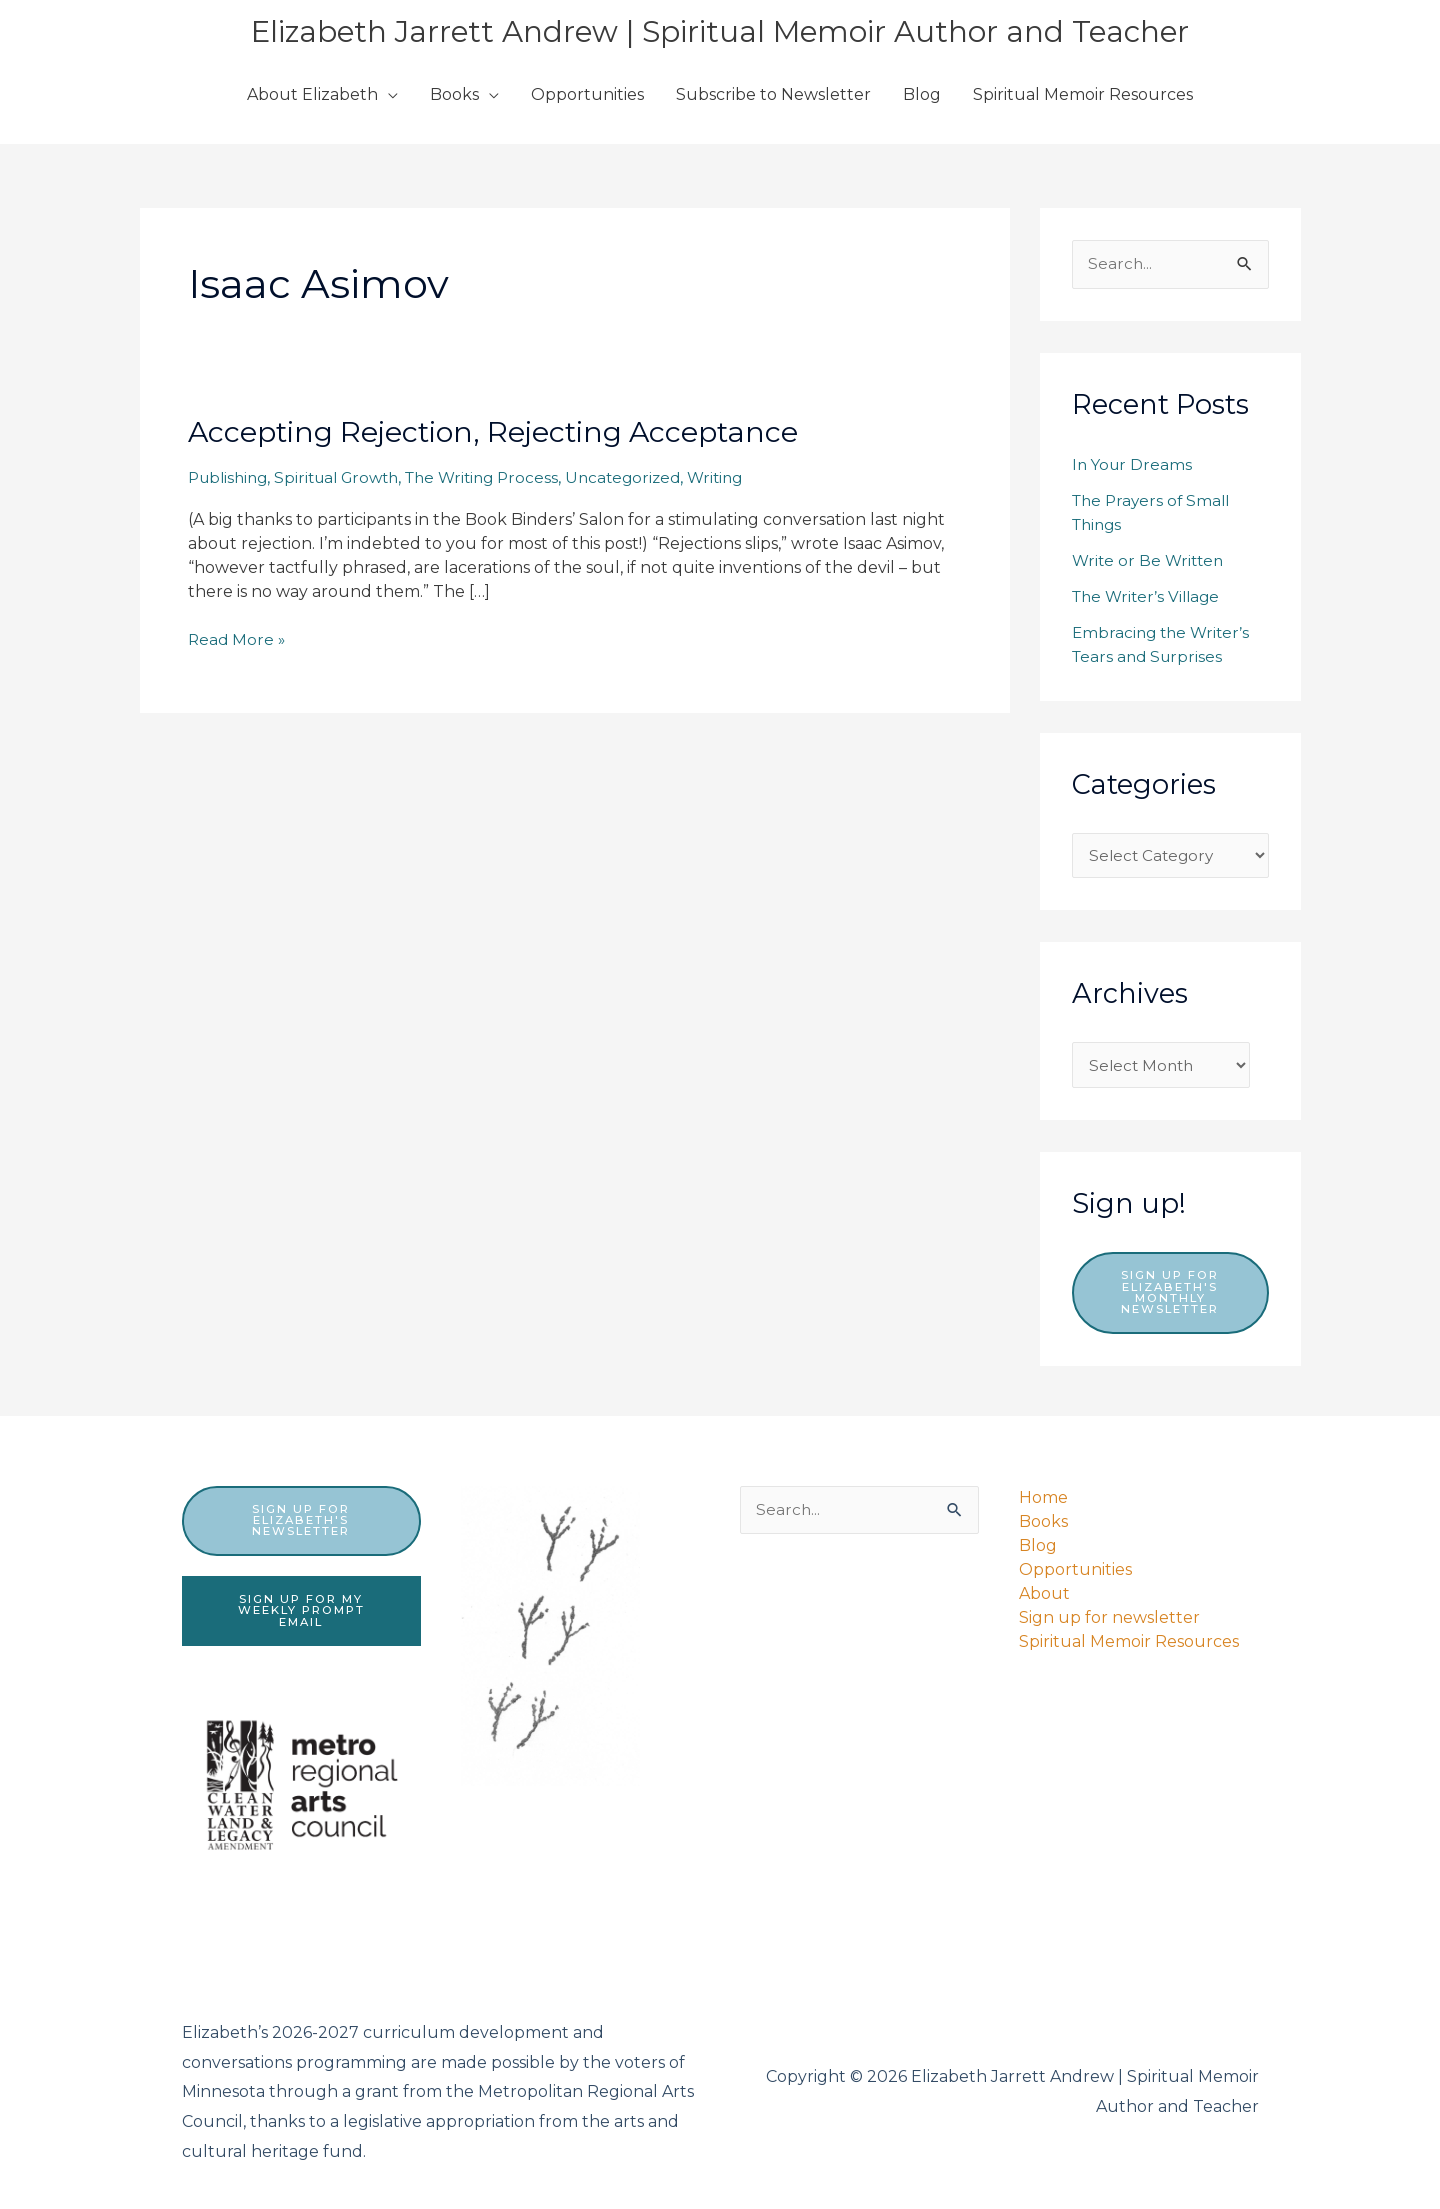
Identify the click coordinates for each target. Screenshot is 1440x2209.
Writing (745, 477)
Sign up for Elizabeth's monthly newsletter (1170, 1297)
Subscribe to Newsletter (773, 94)
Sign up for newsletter (1109, 1613)
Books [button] (454, 94)
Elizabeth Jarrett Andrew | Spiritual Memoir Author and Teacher (720, 31)
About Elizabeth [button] (312, 94)
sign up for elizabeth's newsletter (301, 1517)
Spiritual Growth (347, 477)
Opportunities (587, 94)
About (1044, 1589)
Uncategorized (649, 477)
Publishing (231, 477)
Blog (922, 94)
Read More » (238, 640)
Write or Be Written (1150, 561)
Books (1043, 1517)
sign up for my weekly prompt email (301, 1609)
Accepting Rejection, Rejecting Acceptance (511, 431)
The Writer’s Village (1150, 597)
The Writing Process (501, 477)
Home (1043, 1493)
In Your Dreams (1134, 465)
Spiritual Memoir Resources (1083, 94)
